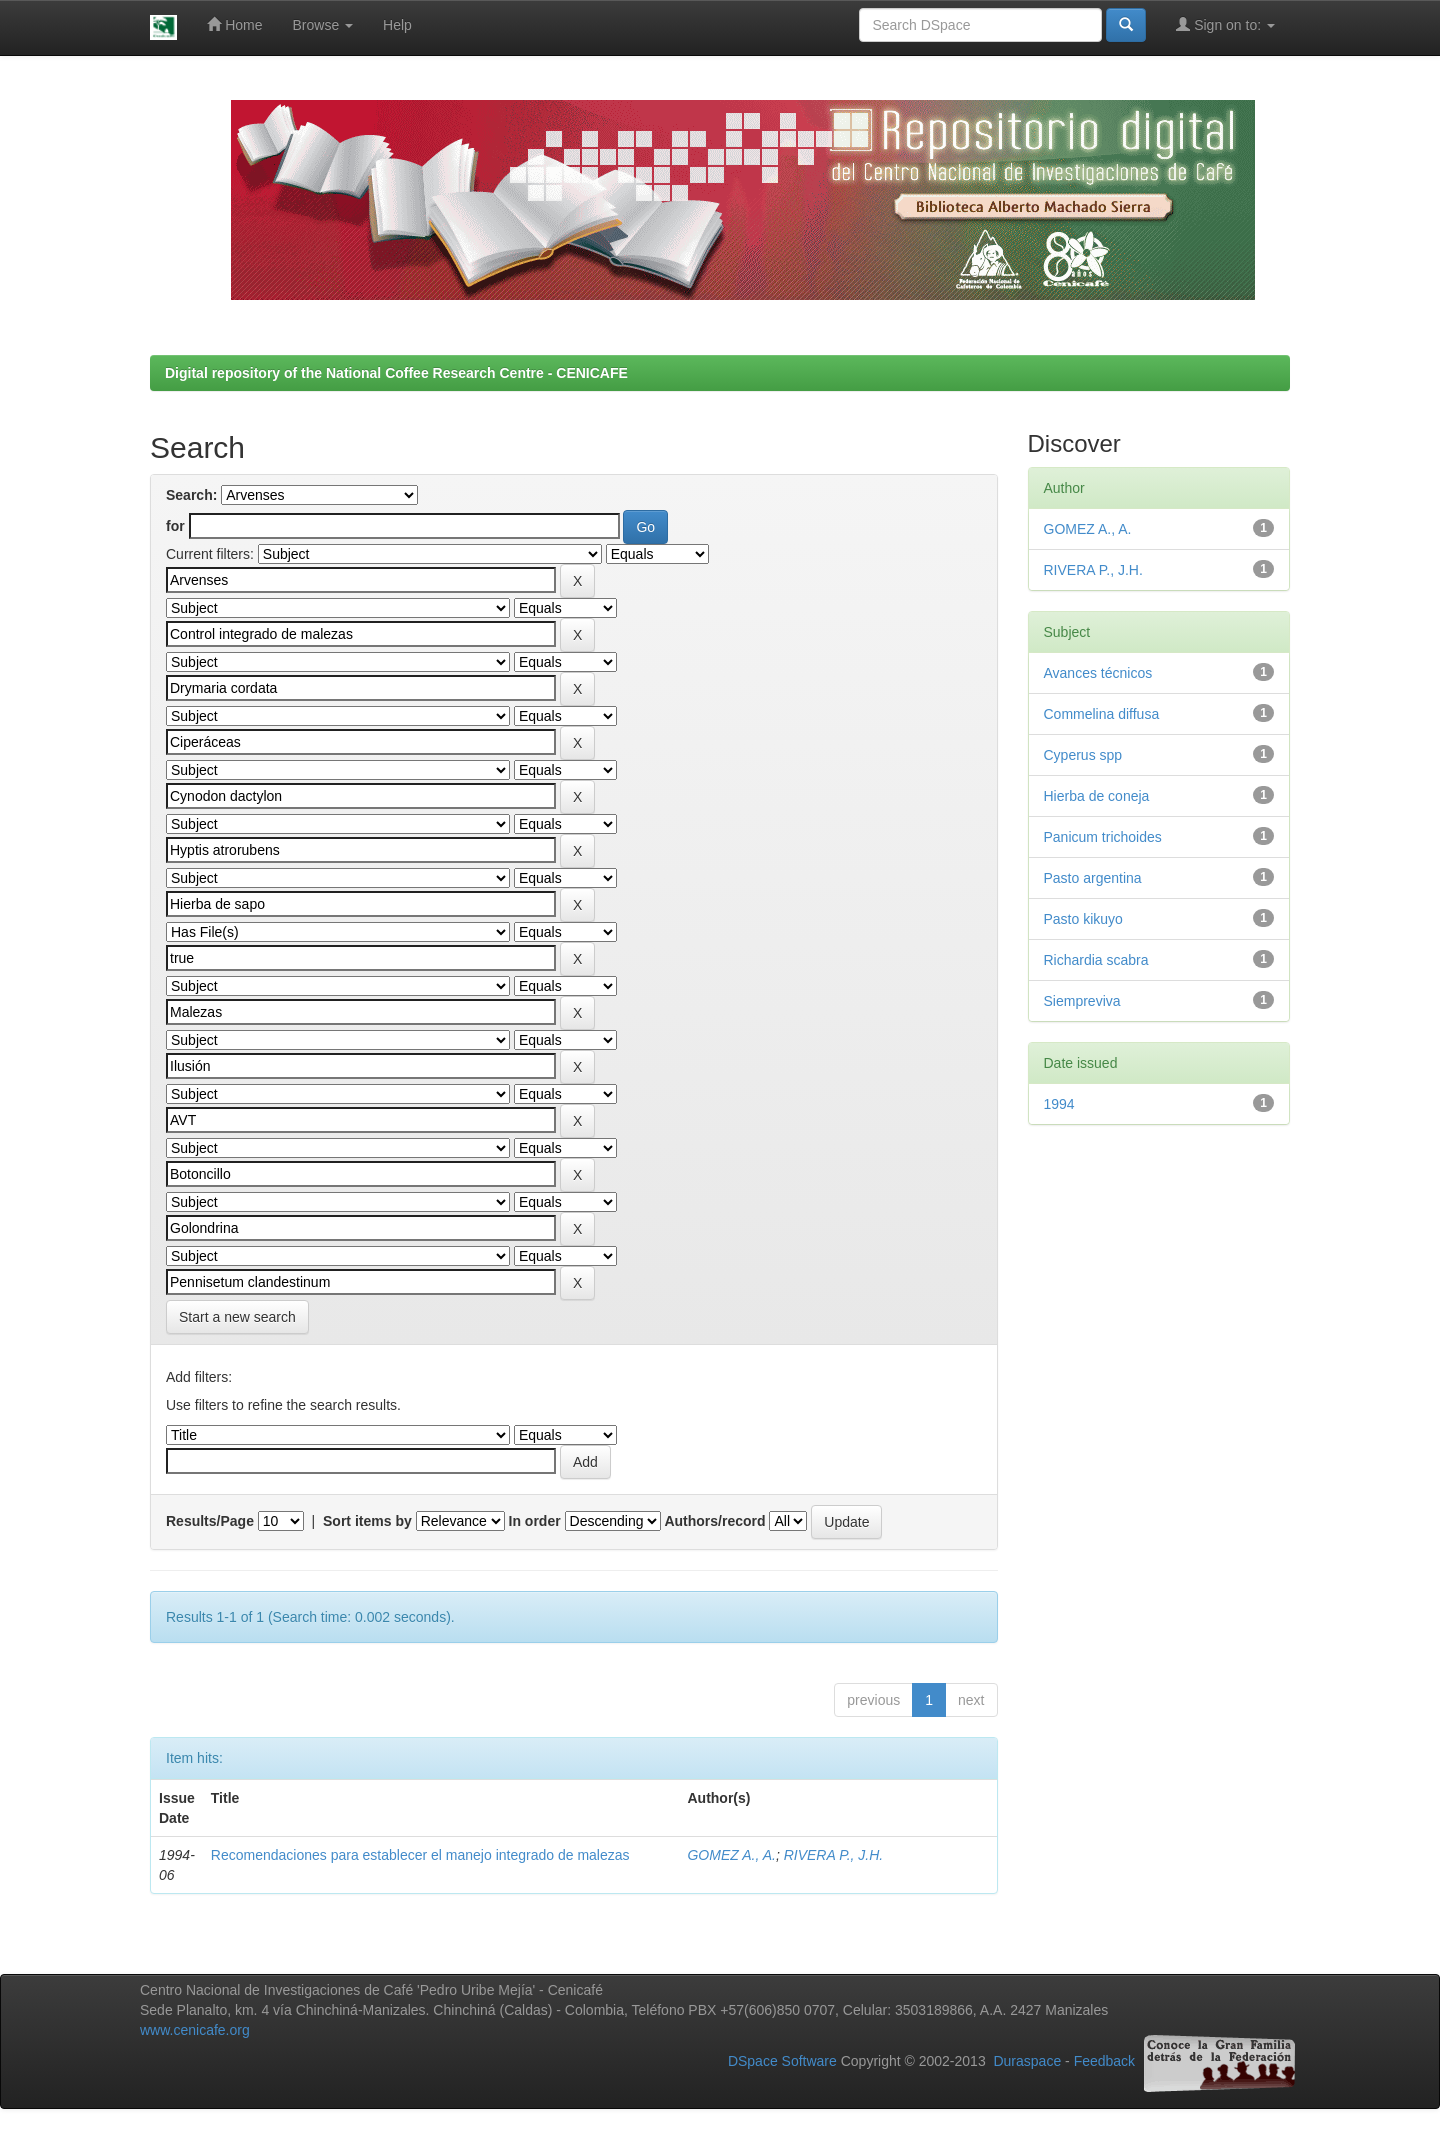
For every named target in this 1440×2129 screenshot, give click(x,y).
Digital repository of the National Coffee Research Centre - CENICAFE (396, 373)
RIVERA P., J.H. (834, 1855)
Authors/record (714, 1521)
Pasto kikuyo (1083, 919)
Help (397, 25)
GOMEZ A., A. (731, 1855)
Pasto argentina (1093, 878)
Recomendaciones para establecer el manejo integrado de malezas (420, 1855)
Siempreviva (1082, 1001)
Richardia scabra (1096, 960)
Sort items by (367, 1521)
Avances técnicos (1098, 673)
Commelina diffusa (1102, 714)
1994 (1059, 1104)
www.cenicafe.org (195, 2030)
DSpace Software (782, 2062)
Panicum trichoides (1103, 837)
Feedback (1104, 2062)
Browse (323, 25)
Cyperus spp (1083, 755)
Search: (191, 495)
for (175, 526)
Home (234, 24)
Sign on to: (1225, 24)
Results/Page (210, 1521)
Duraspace (1027, 2062)
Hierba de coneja (1097, 796)
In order (535, 1521)
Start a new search (237, 1317)
